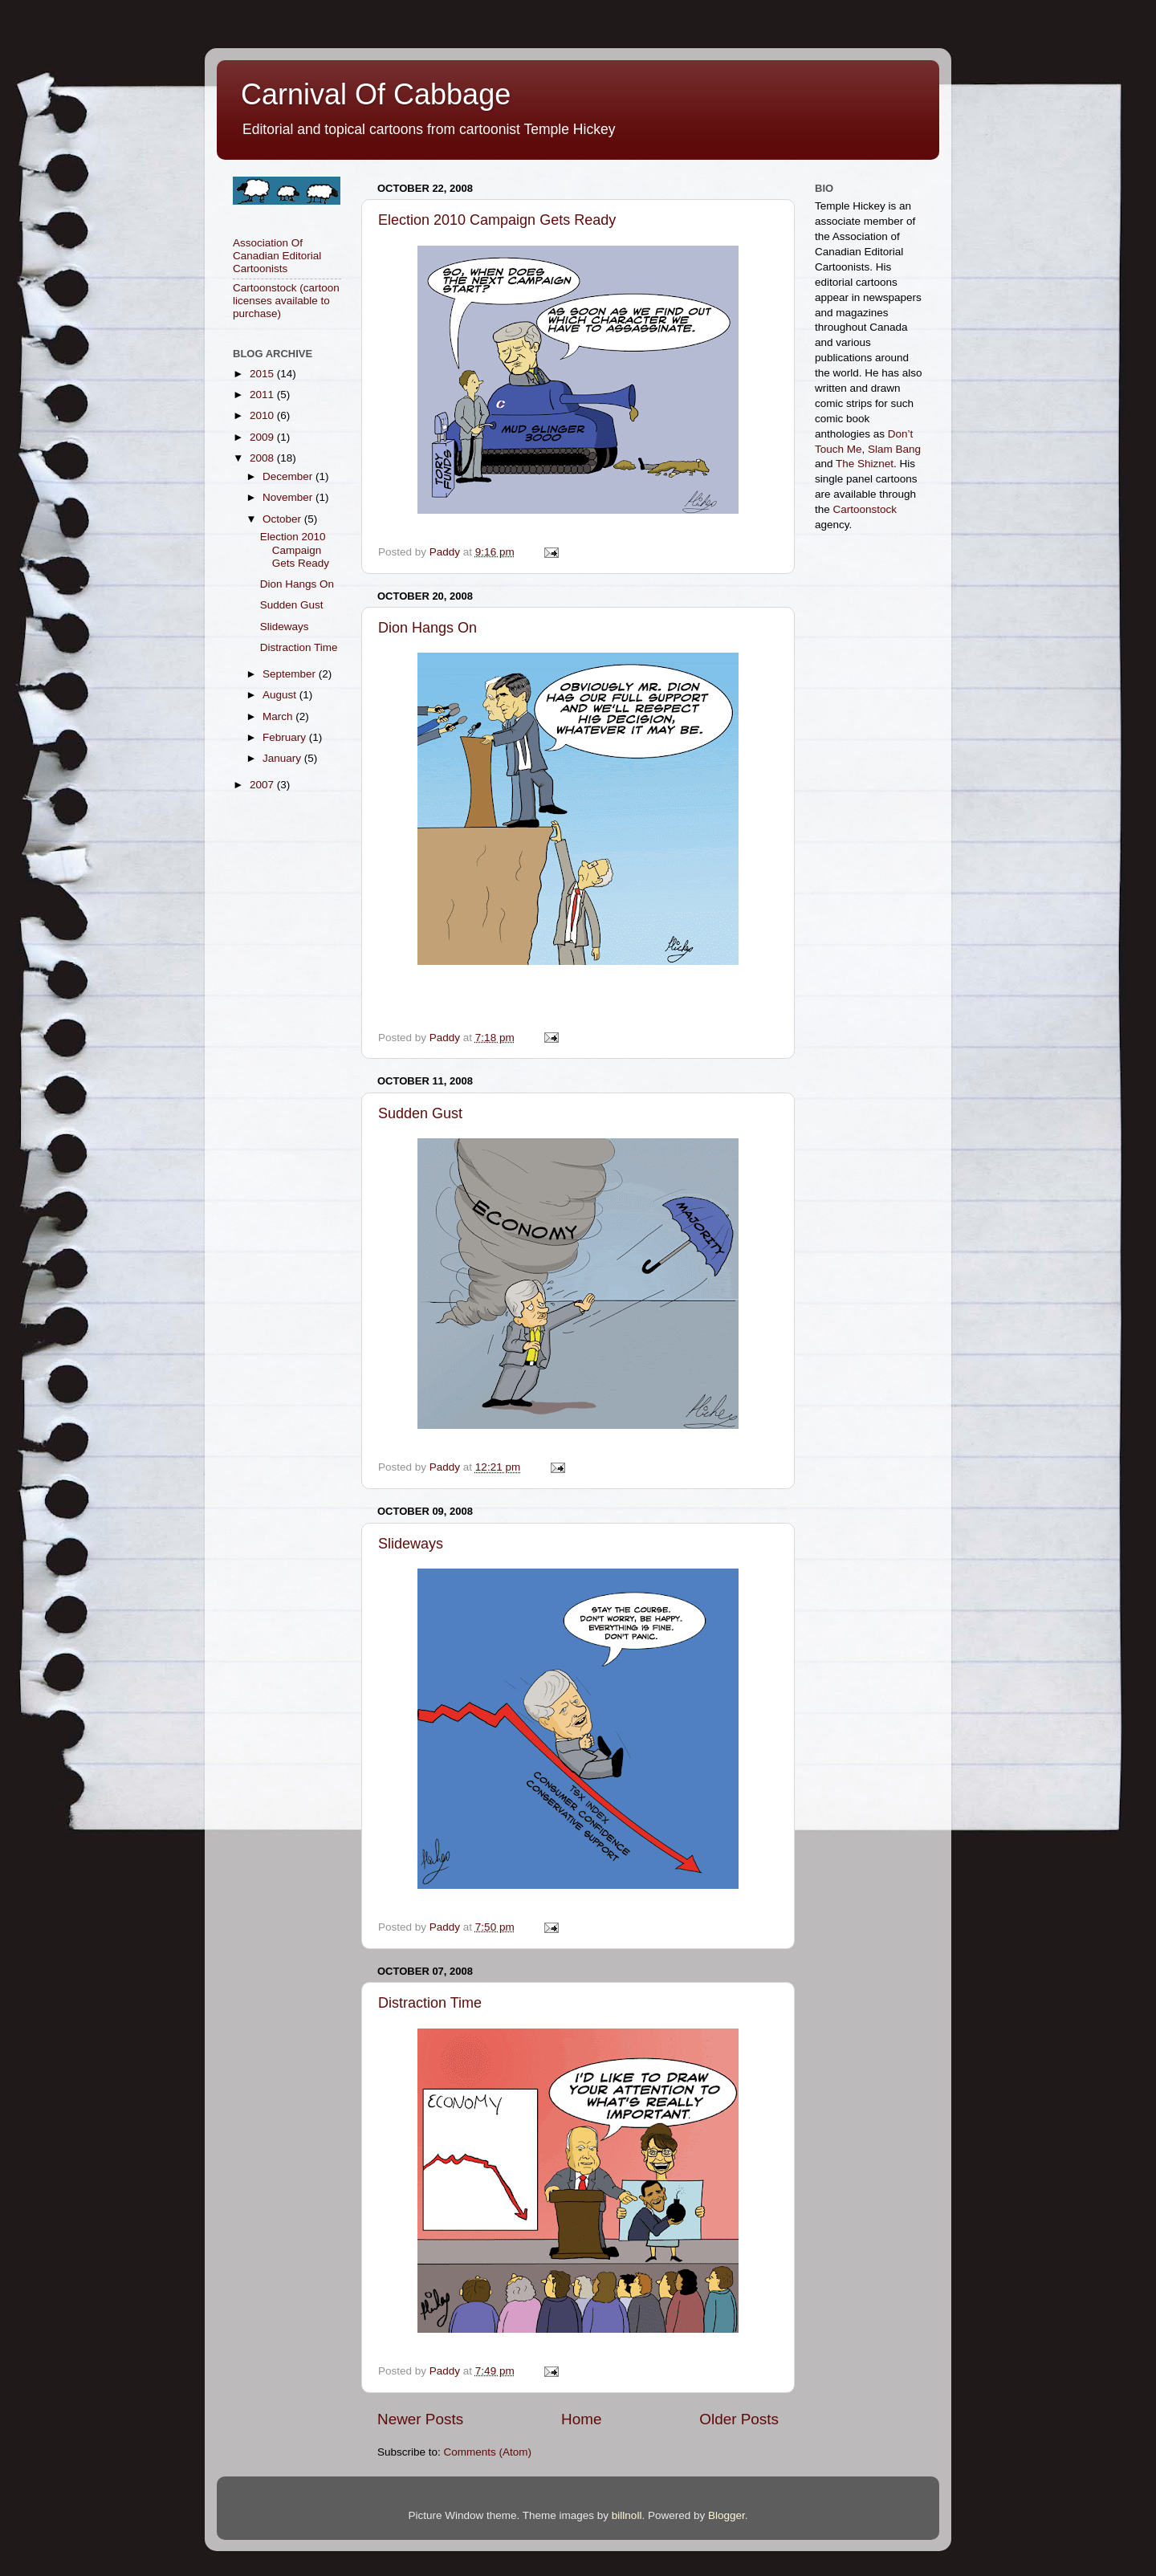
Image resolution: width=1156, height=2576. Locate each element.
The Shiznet (864, 464)
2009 (263, 437)
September (291, 674)
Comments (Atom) (488, 2452)
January (283, 758)
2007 (263, 785)
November (289, 497)
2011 (263, 395)
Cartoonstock (865, 509)
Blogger (726, 2515)
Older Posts (739, 2419)
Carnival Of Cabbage (376, 94)
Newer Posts (420, 2419)
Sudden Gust (420, 1113)
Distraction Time (430, 2003)
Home (581, 2419)
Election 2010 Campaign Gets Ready (497, 220)
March (279, 716)
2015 (263, 374)
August (281, 695)
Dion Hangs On (427, 628)
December (289, 476)
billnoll (627, 2515)
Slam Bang (894, 449)
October (283, 519)
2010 (263, 415)
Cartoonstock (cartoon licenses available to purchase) (286, 300)
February (286, 737)
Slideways (410, 1544)
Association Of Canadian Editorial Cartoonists (277, 256)
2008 (263, 458)
